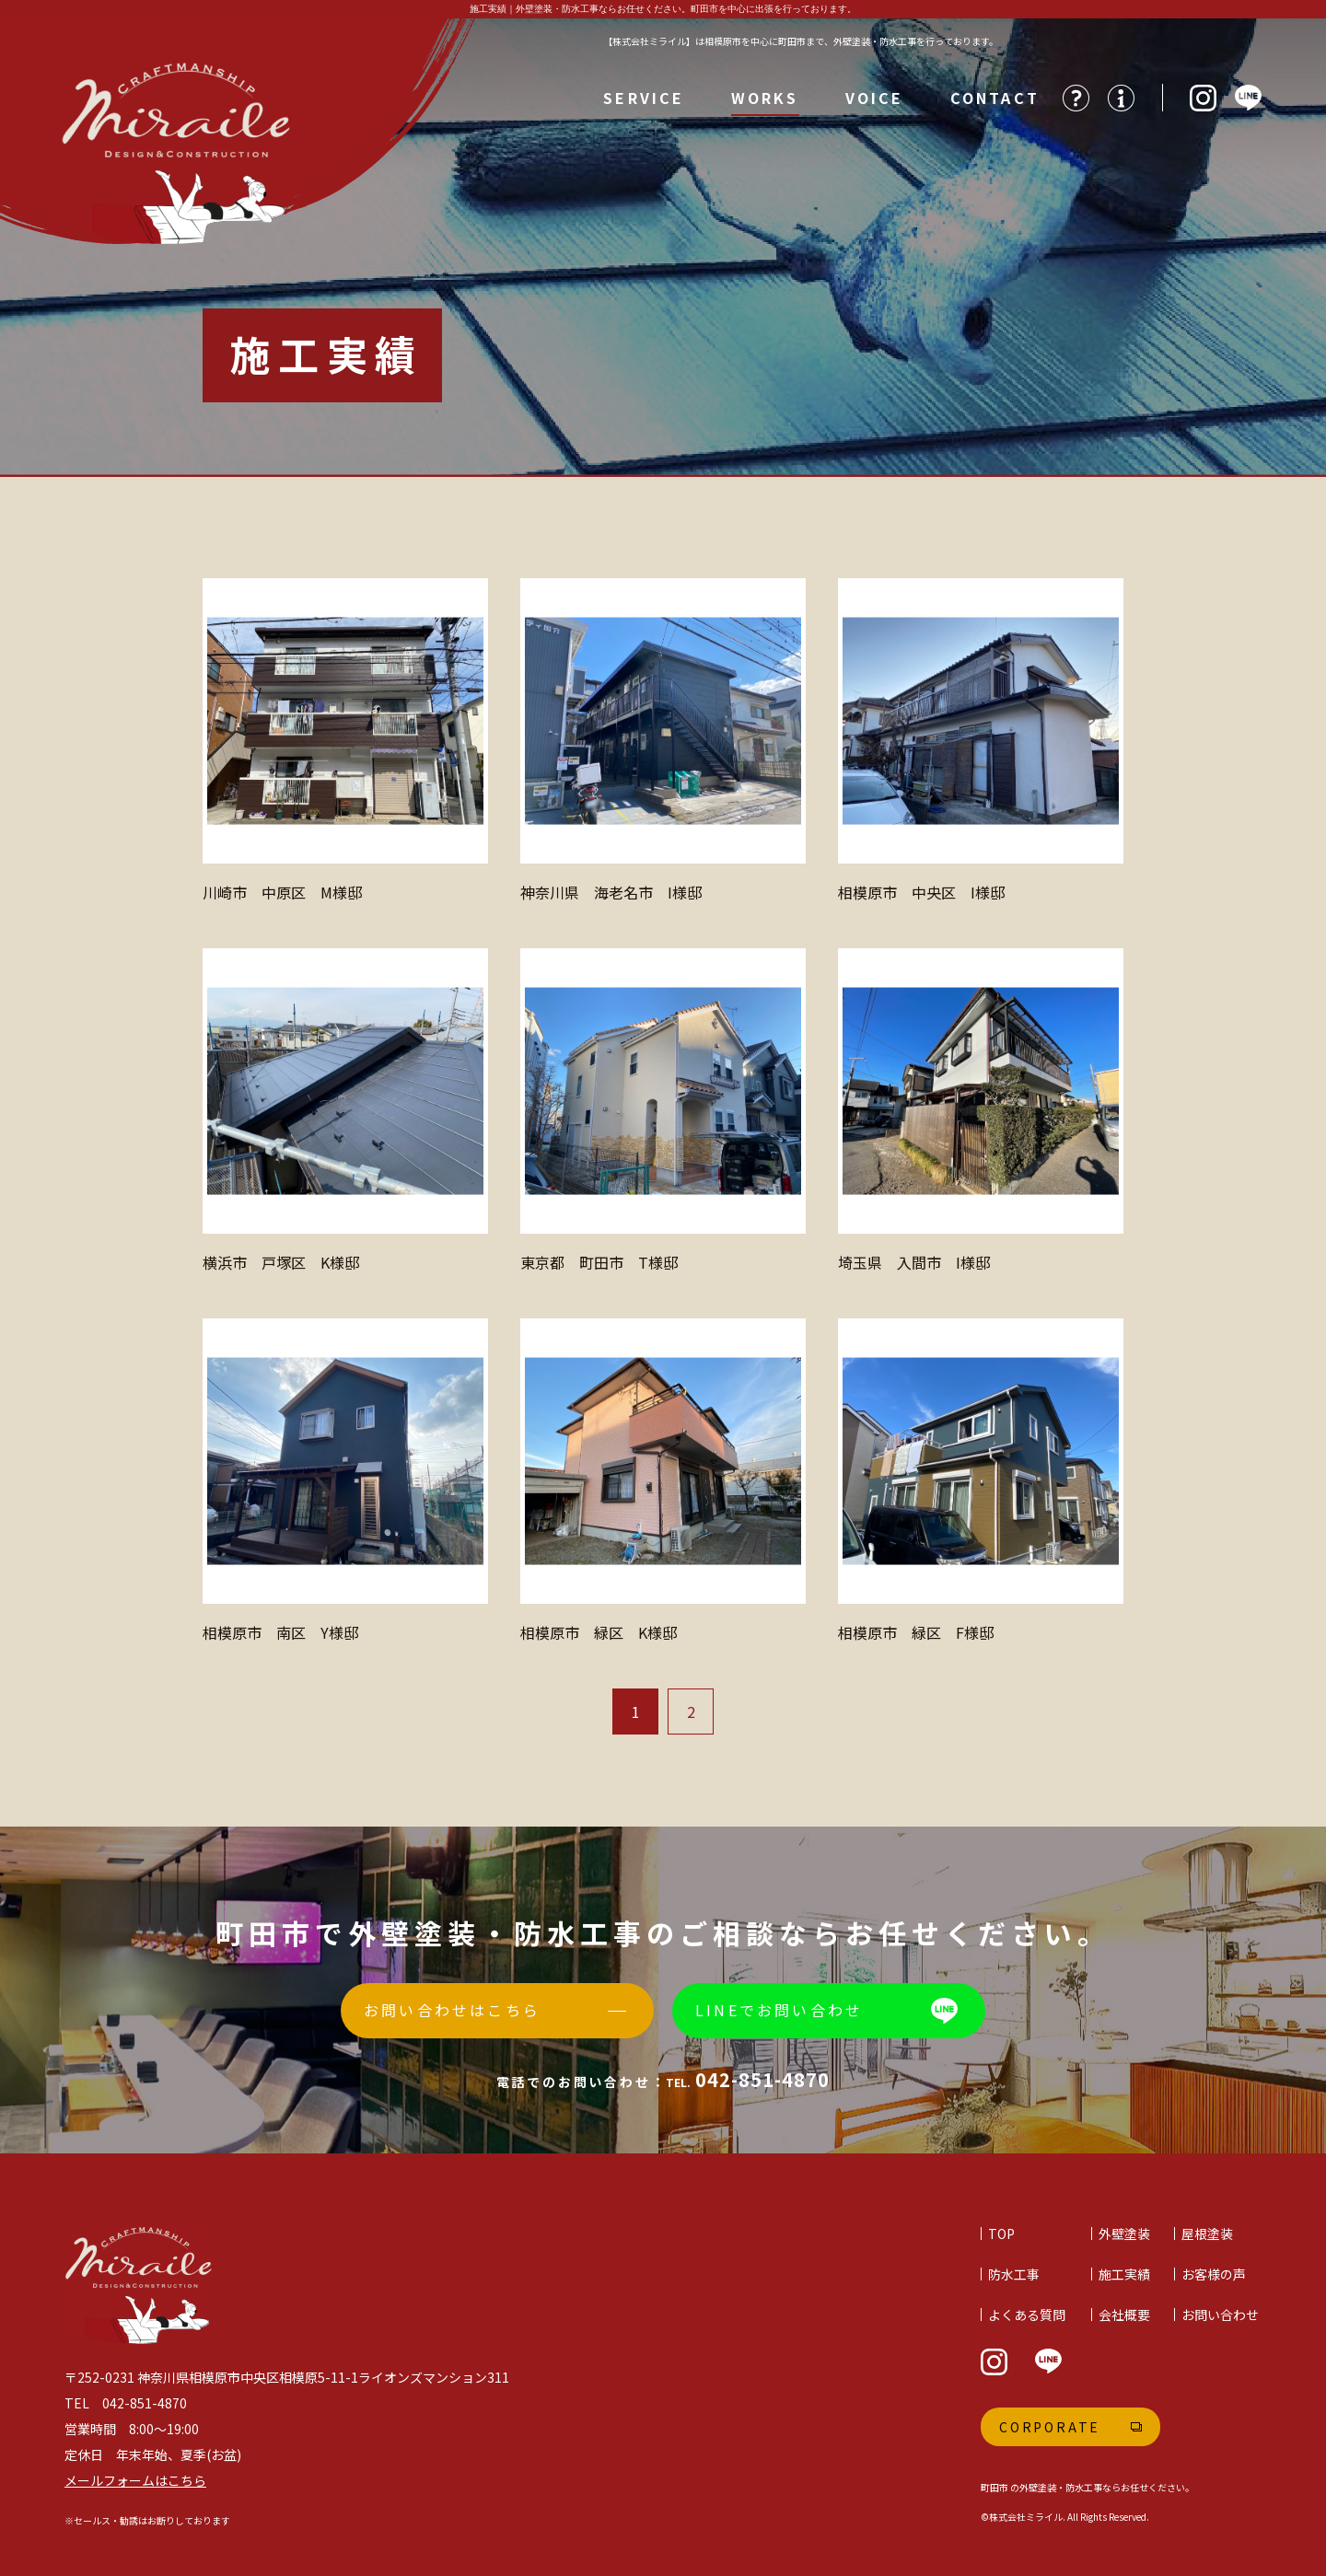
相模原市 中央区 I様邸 (921, 892)
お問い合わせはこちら (452, 2010)
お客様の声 (1213, 2274)
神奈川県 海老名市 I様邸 (611, 892)
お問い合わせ (1220, 2314)
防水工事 (1014, 2274)
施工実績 (1124, 2274)
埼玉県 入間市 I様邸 (914, 1262)
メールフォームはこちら (135, 2480)
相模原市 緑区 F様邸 (916, 1632)
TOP (1001, 2233)
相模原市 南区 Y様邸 (280, 1632)
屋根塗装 (1207, 2233)
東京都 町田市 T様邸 (599, 1262)
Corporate (1049, 2427)
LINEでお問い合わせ (779, 2010)
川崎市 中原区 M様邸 (282, 892)
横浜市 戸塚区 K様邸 (281, 1262)
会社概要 (1124, 2314)
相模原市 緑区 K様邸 (598, 1632)
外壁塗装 (1124, 2233)
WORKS (765, 98)
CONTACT (995, 98)
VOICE (874, 98)
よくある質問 (1026, 2314)
